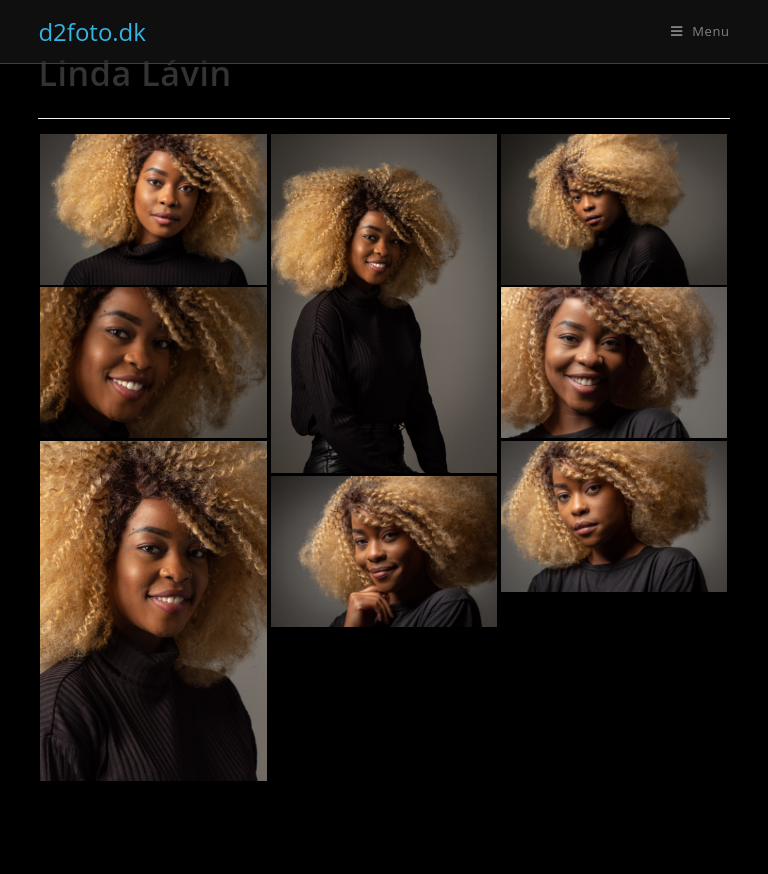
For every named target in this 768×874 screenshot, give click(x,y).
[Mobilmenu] (700, 31)
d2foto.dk (92, 31)
